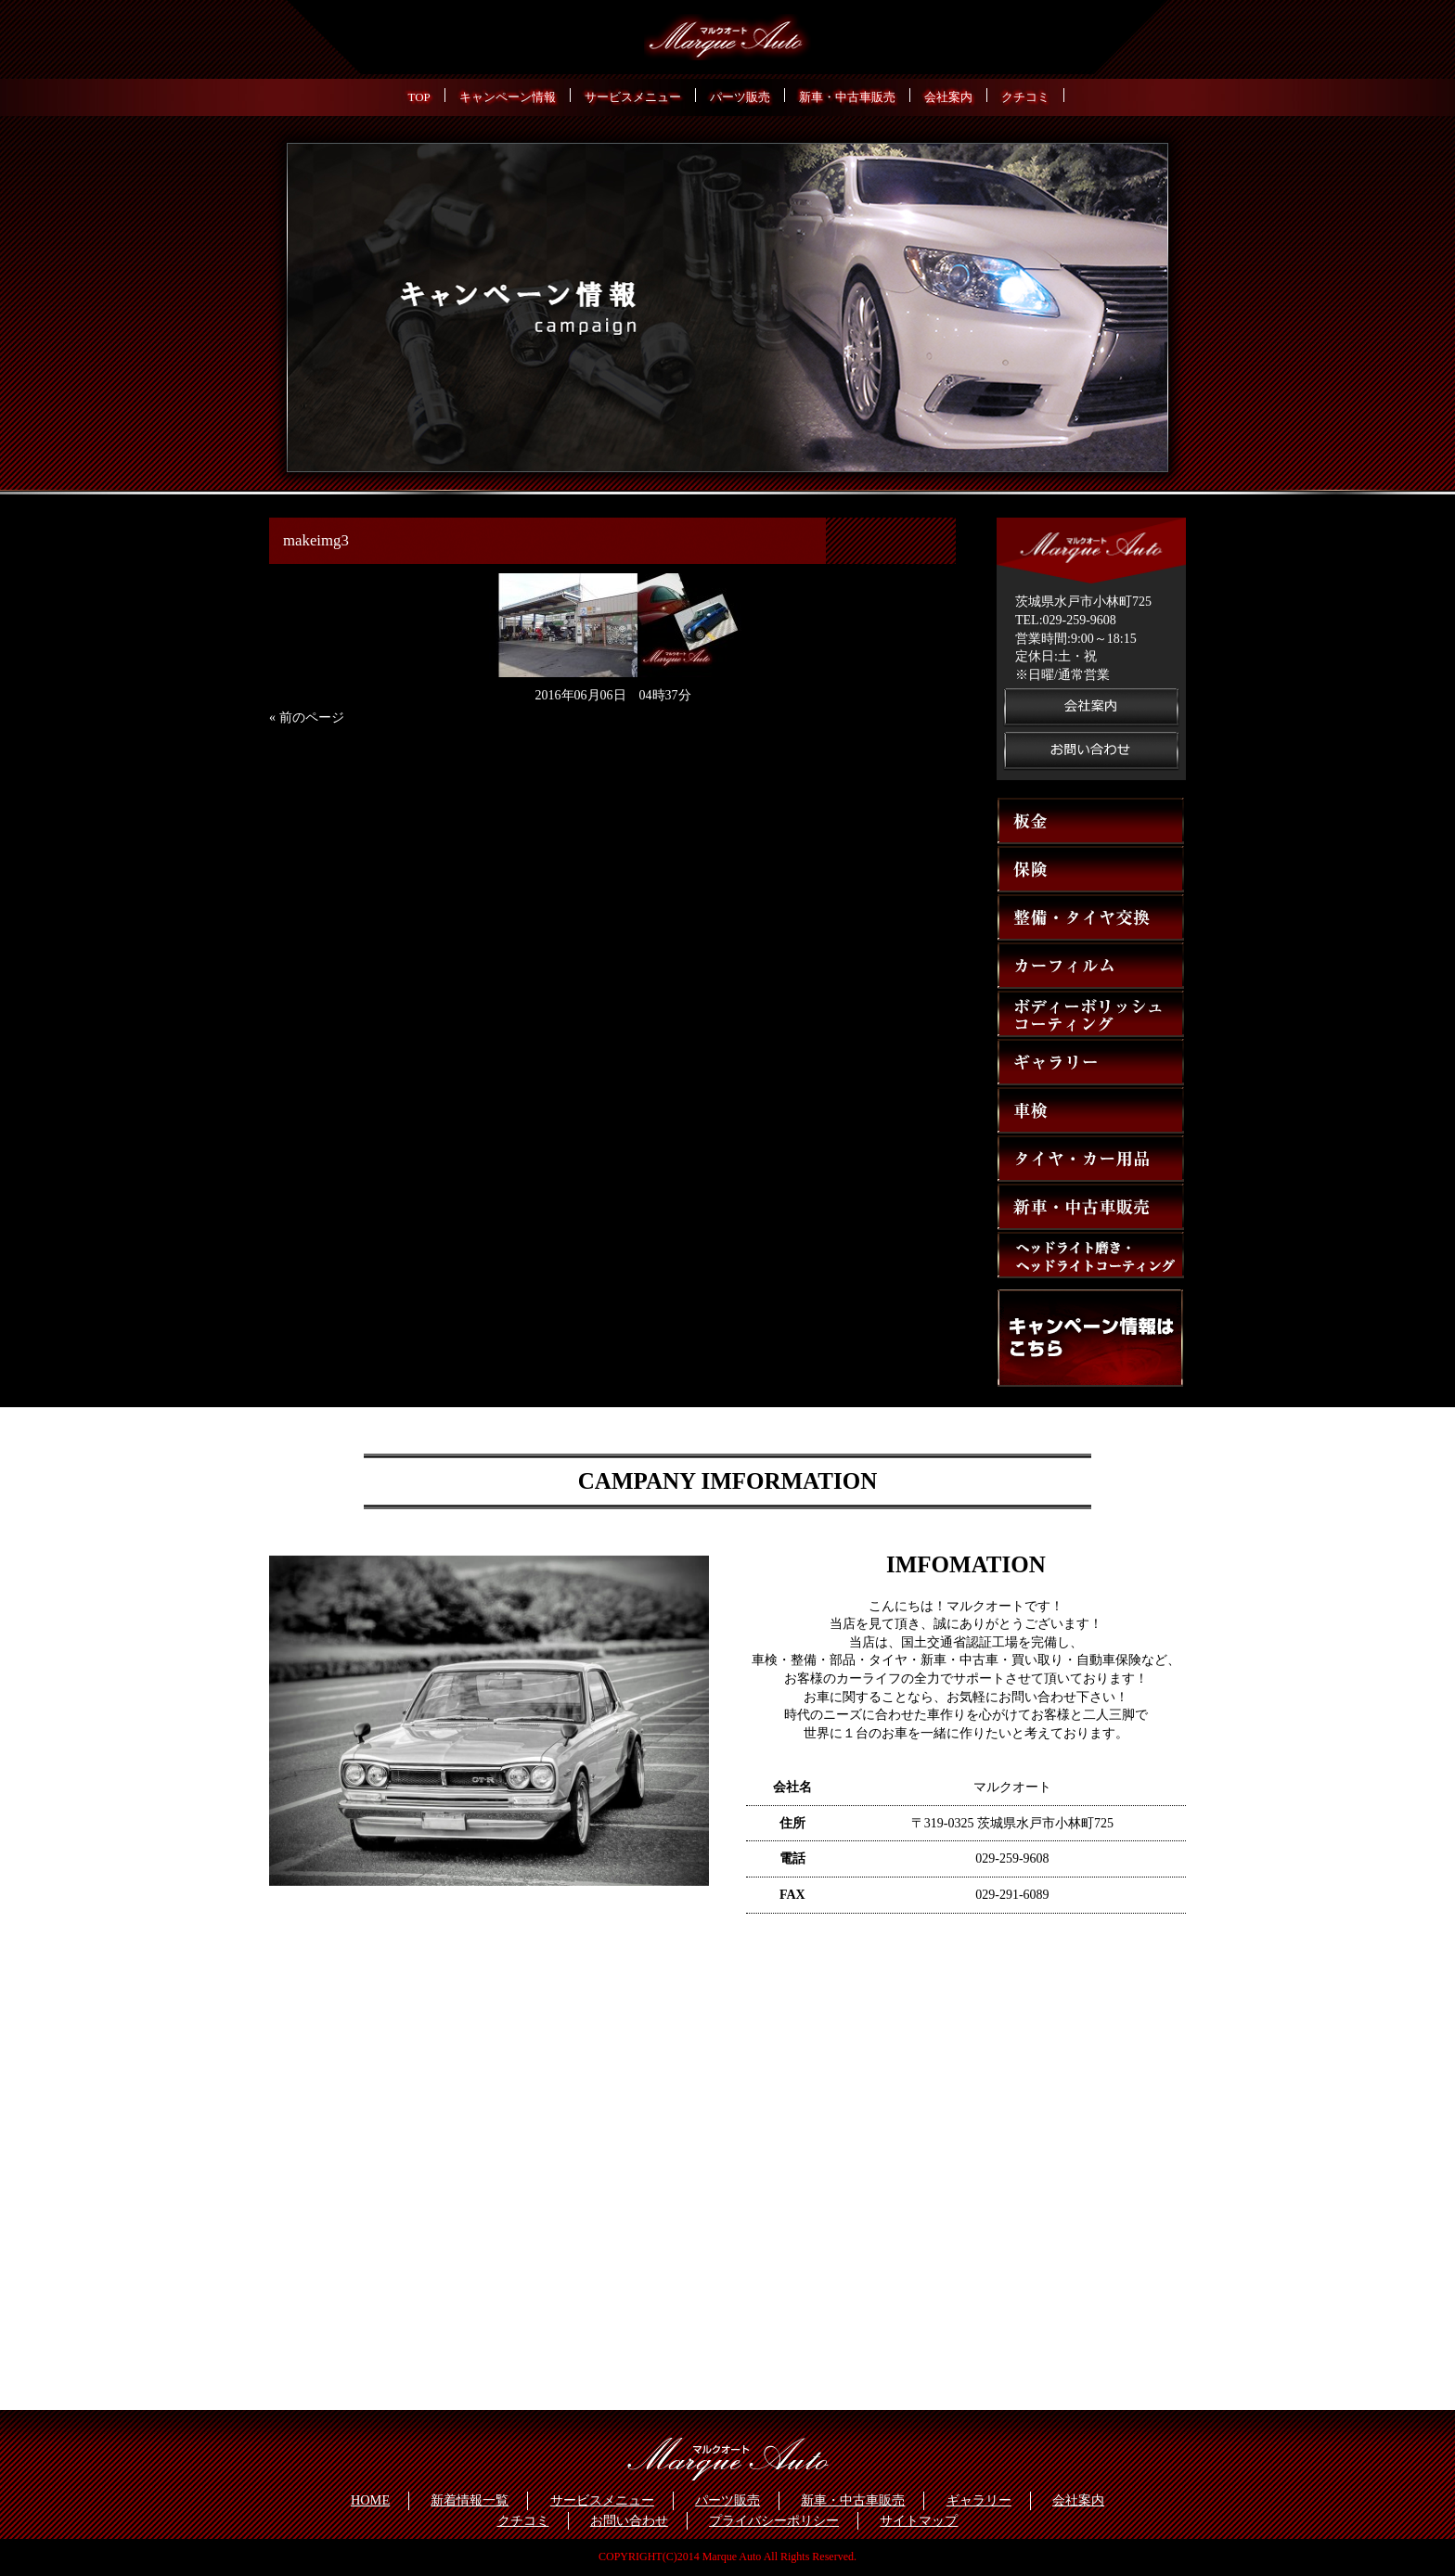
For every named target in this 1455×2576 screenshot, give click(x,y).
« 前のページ (306, 717)
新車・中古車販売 (853, 2500)
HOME (370, 2500)
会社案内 (1078, 2500)
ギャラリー (978, 2500)
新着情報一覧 (470, 2500)
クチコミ (523, 2520)
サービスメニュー (602, 2500)
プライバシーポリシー (774, 2520)
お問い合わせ (629, 2520)
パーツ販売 (727, 2500)
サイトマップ (919, 2520)
